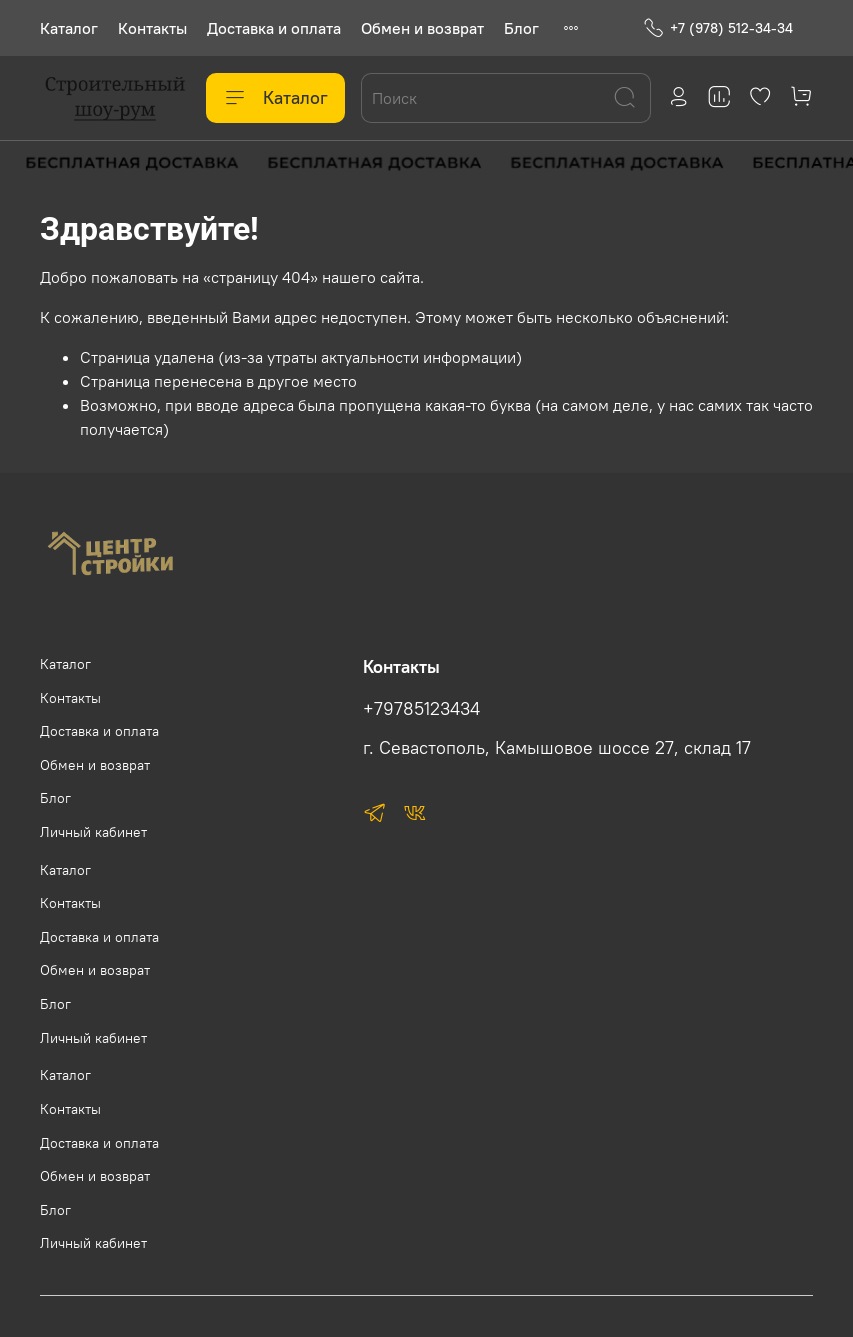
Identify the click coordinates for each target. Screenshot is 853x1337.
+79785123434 (421, 709)
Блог (521, 28)
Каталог (69, 28)
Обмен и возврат (422, 28)
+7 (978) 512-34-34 (718, 28)
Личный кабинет (93, 832)
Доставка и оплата (274, 28)
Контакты (152, 28)
